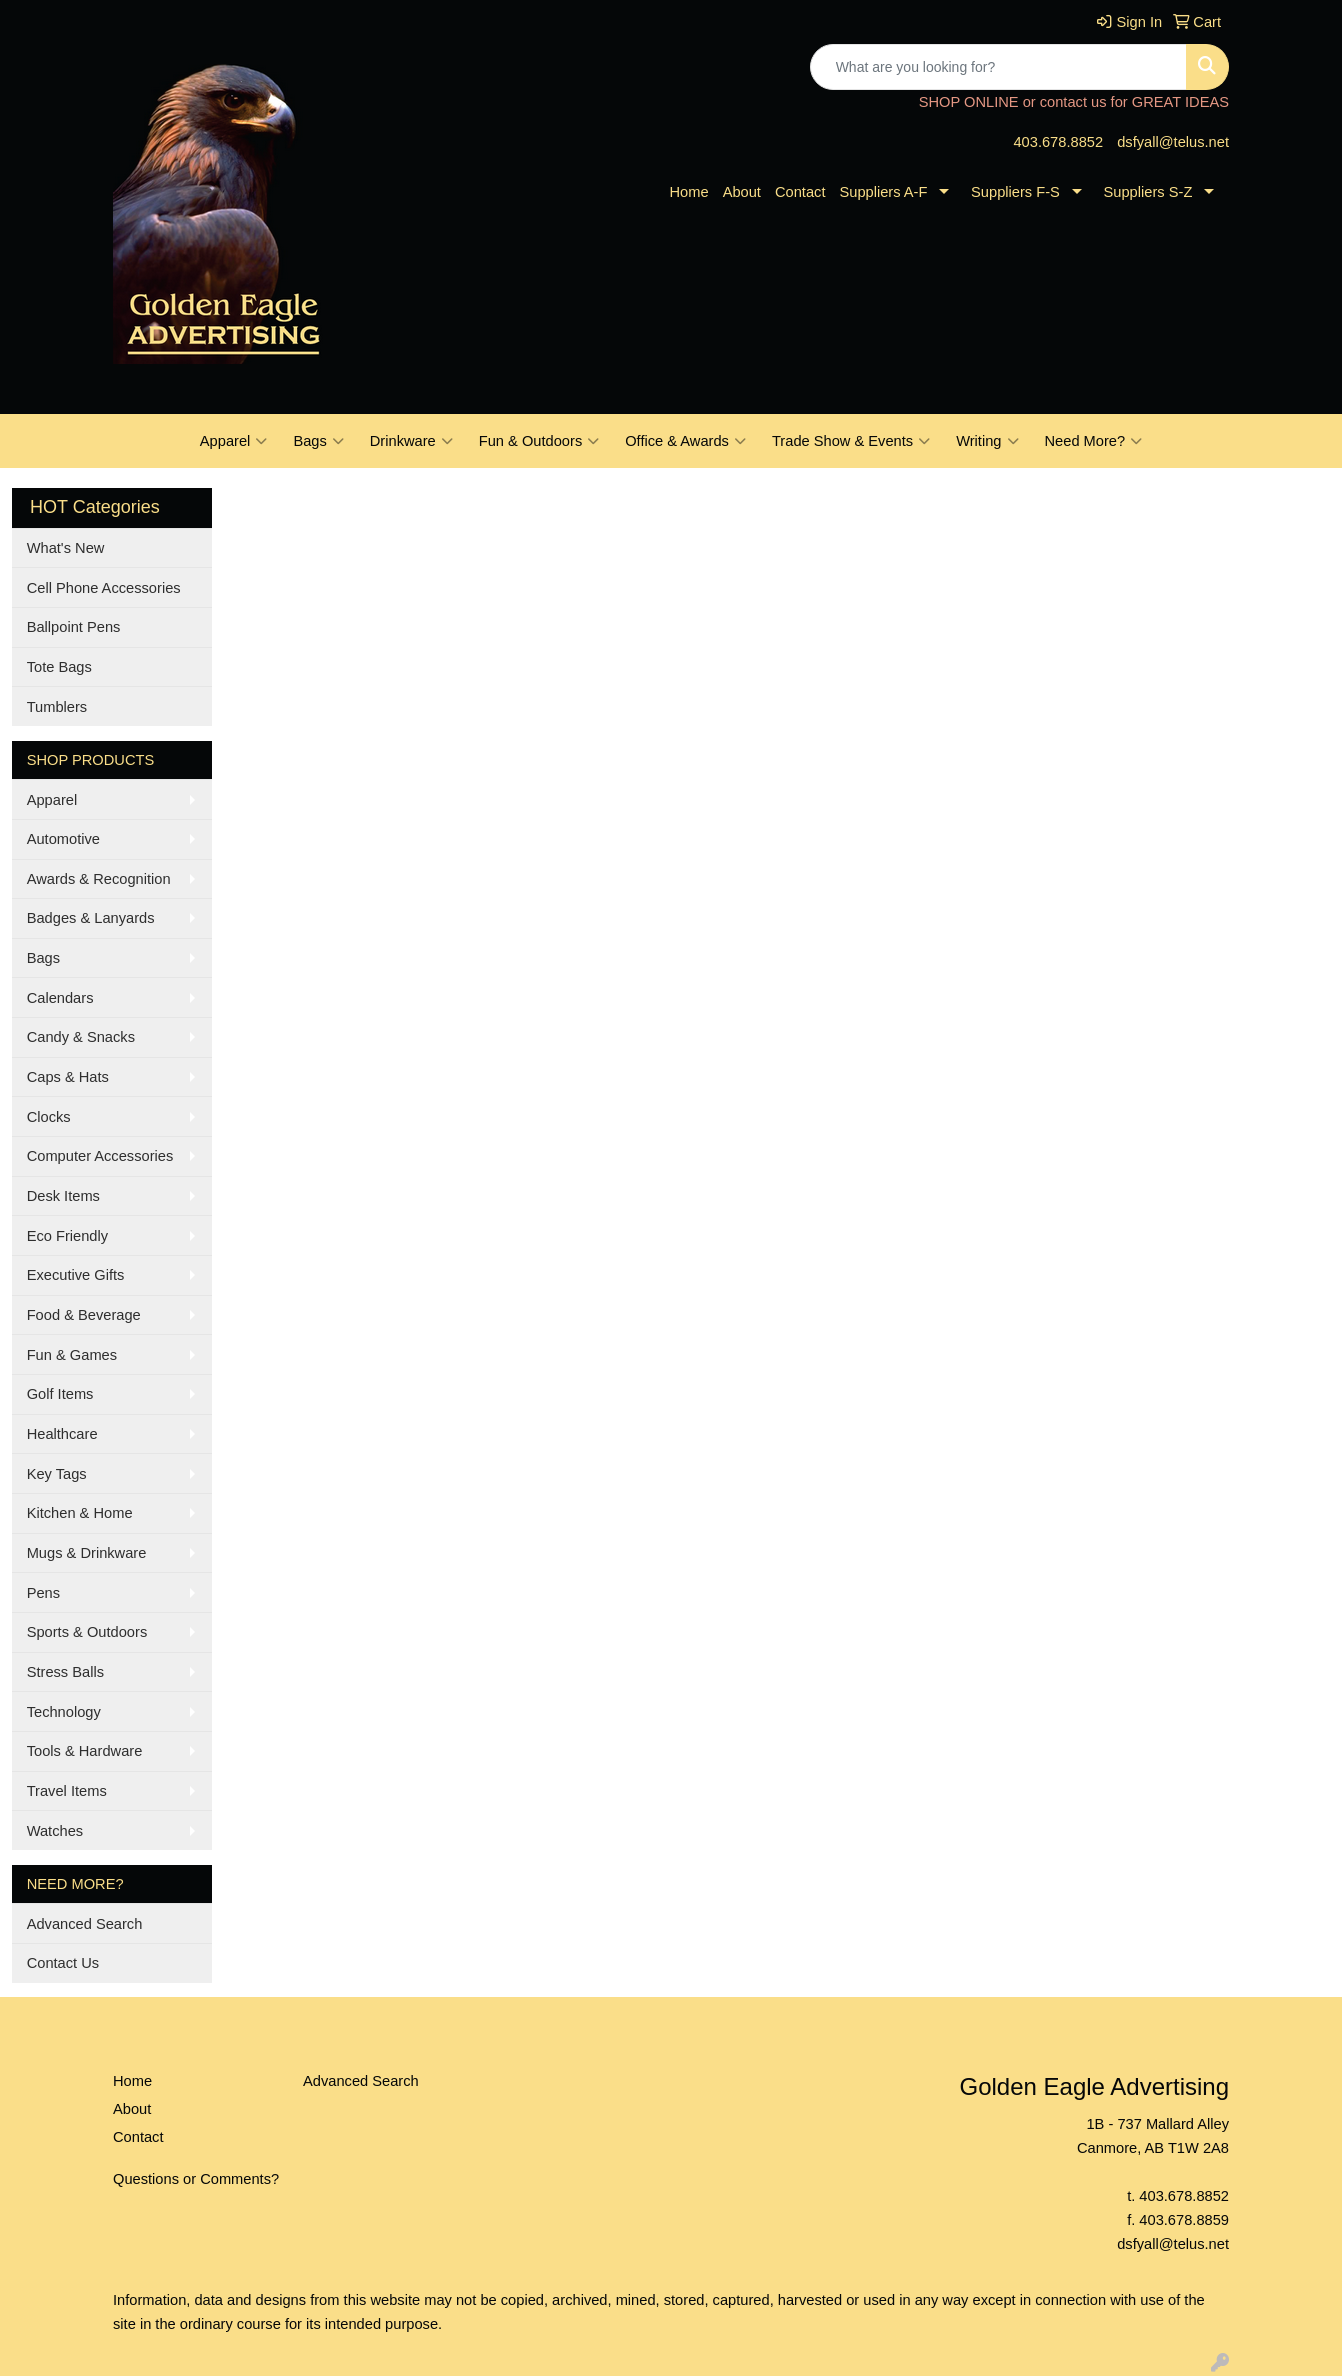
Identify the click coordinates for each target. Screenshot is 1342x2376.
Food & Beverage (84, 1315)
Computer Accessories (100, 1156)
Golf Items (60, 1394)
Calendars (60, 998)
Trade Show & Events (851, 441)
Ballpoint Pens (74, 627)
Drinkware (411, 441)
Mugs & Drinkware (87, 1553)
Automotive (63, 839)
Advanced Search (85, 1924)
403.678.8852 (1058, 142)
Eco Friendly (67, 1236)
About (742, 192)
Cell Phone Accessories (104, 588)
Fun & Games (72, 1355)
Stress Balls (65, 1672)
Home (689, 192)
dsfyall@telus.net (1173, 142)
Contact (800, 192)
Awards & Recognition (99, 879)
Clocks (49, 1117)
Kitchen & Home (80, 1513)
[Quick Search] (998, 67)
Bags (318, 441)
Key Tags (57, 1474)
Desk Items (63, 1196)
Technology (64, 1712)
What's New (66, 548)
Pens (43, 1593)
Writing (987, 441)
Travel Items (67, 1791)
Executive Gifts (76, 1275)
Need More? (1094, 441)
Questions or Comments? (196, 2179)
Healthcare (62, 1434)
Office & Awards (685, 441)
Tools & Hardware (85, 1751)
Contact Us (63, 1963)
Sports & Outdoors (87, 1632)
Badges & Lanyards (91, 918)
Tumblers (57, 707)
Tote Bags (59, 667)
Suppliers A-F (883, 192)
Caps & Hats (68, 1077)
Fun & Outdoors (539, 441)
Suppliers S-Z (1148, 192)
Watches (55, 1831)
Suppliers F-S (1015, 192)
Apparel (234, 441)
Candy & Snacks (81, 1037)
